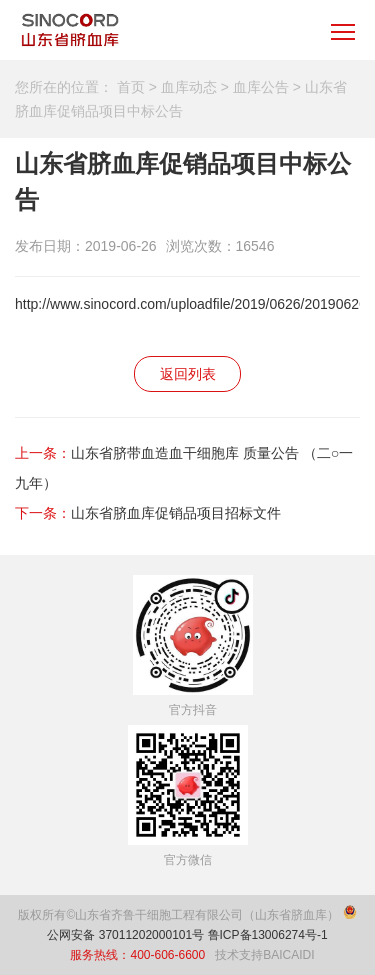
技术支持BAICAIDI (264, 955)
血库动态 (189, 87)
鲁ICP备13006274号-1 (268, 935)
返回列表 (188, 374)
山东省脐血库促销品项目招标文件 (176, 513)
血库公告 (261, 87)
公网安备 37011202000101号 (125, 935)
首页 (131, 87)
